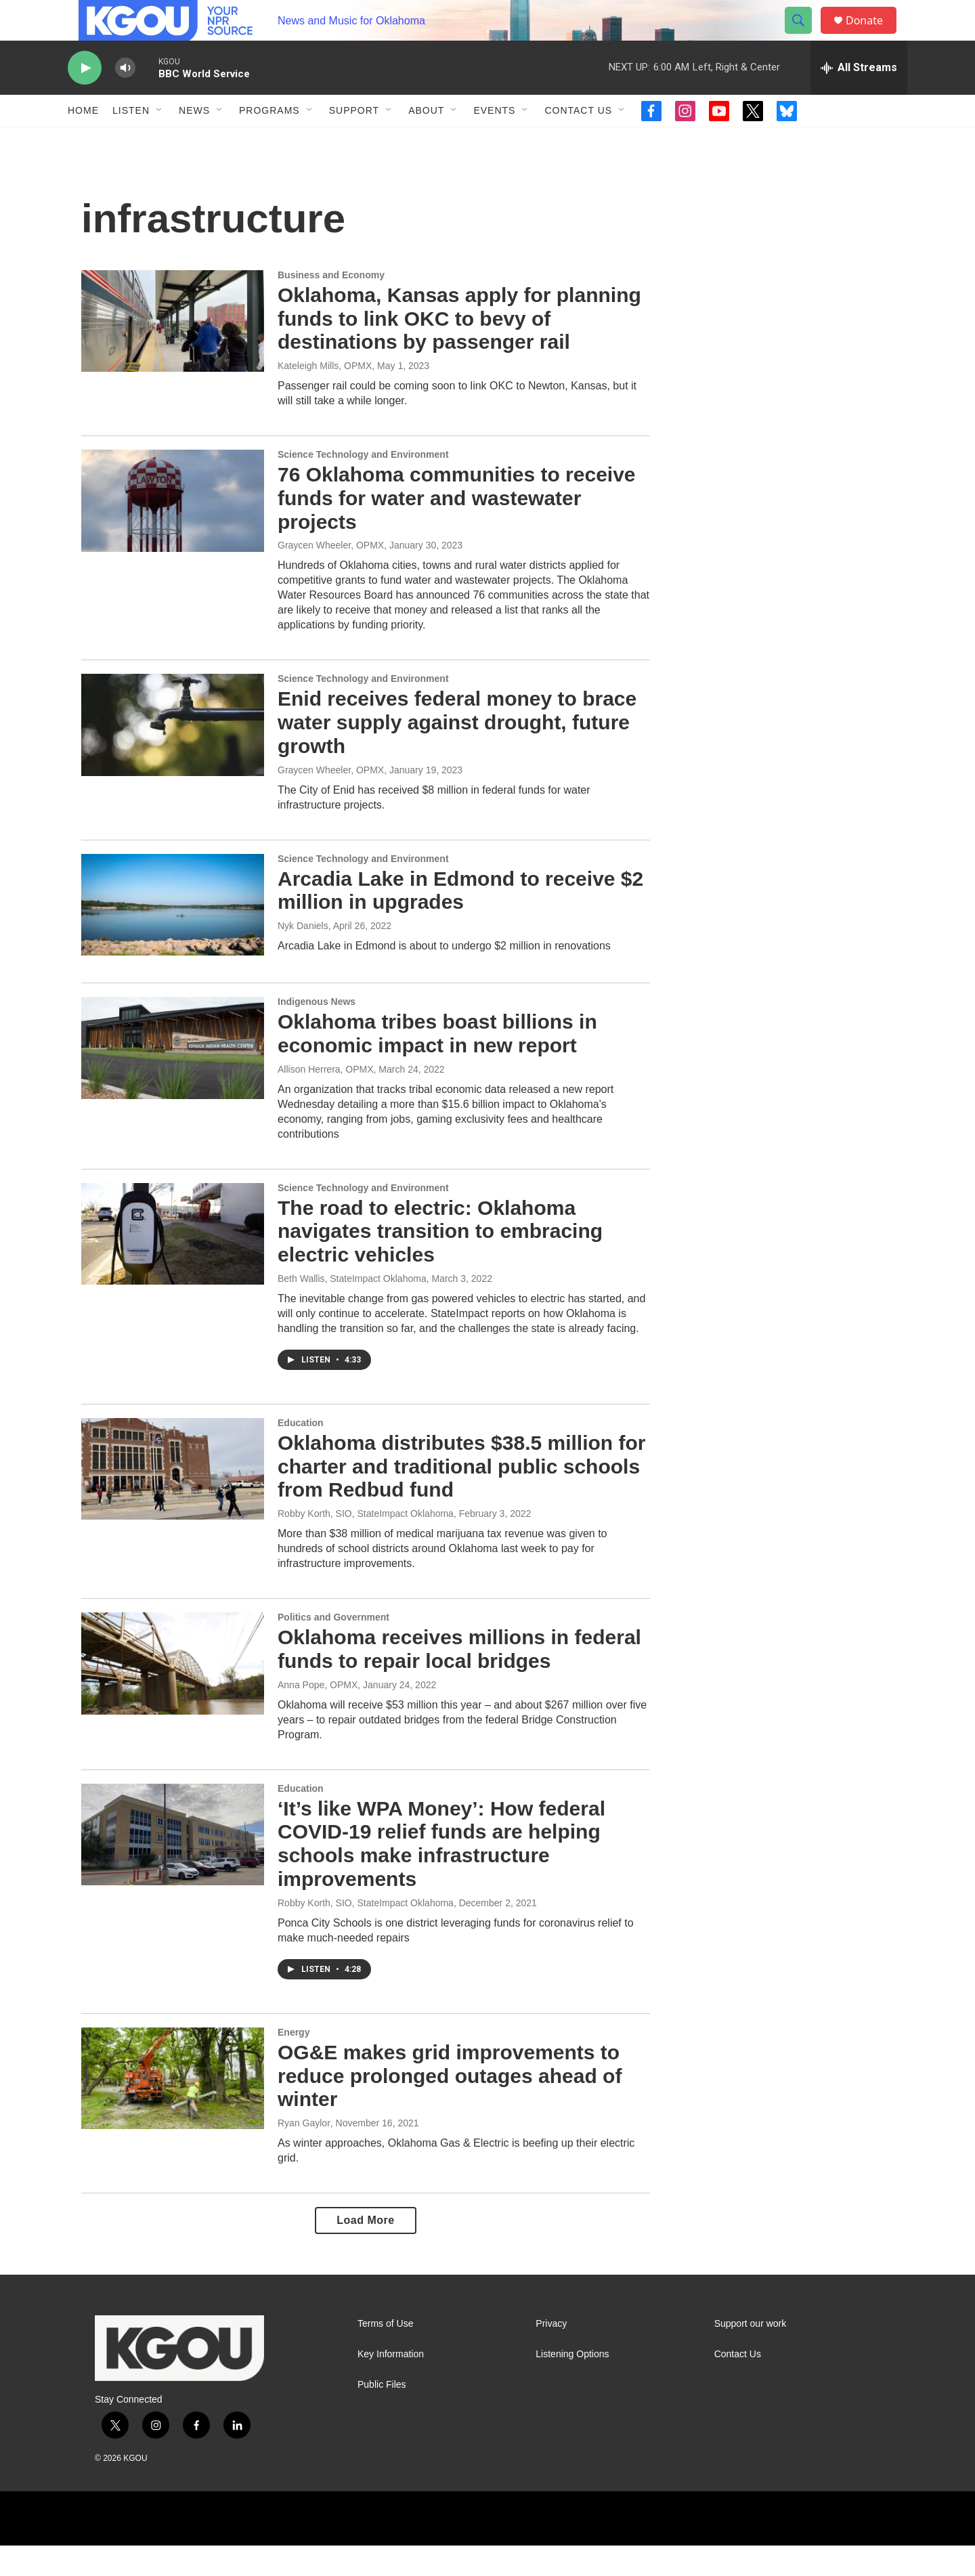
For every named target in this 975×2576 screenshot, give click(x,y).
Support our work (750, 2354)
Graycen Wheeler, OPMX (331, 575)
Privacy (551, 2354)
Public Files (382, 2415)
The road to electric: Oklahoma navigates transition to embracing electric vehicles (440, 1262)
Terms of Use (385, 2354)
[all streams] (858, 98)
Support (354, 140)
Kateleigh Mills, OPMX (325, 396)
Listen (131, 140)
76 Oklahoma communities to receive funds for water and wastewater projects (457, 528)
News (194, 140)
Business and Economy (331, 305)
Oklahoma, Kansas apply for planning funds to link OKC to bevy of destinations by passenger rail (459, 349)
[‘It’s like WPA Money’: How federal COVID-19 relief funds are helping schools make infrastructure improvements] (172, 1865)
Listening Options (572, 2385)
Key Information (391, 2385)
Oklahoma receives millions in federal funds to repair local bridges (459, 1679)
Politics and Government (333, 1647)
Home (83, 140)
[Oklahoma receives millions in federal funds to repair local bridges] (172, 1693)
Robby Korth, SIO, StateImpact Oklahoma (366, 1544)
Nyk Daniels (303, 956)
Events (494, 140)
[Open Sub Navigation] (159, 140)
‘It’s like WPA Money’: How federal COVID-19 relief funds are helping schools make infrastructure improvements (441, 1874)
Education (301, 1453)
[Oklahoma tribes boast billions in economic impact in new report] (172, 1078)
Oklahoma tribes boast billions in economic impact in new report (437, 1064)
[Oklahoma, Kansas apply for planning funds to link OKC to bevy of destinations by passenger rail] (172, 351)
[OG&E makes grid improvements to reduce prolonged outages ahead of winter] (172, 2109)
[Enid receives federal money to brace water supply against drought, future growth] (172, 755)
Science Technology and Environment (363, 484)
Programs (269, 140)
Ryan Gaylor (304, 2153)
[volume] (125, 98)
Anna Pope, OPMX (318, 1715)
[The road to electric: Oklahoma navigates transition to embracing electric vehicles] (172, 1264)
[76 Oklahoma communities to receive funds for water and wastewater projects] (172, 531)
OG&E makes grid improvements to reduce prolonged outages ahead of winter (450, 2106)
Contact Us (578, 140)
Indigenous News (316, 1032)
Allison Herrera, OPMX (326, 1099)
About (426, 140)
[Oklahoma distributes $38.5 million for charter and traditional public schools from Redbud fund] (172, 1499)
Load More (365, 2250)
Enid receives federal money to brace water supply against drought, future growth (457, 753)
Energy (293, 2062)
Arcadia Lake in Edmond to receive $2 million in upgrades (460, 921)
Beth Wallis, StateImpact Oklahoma (352, 1309)
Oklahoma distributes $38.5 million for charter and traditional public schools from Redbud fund (461, 1497)
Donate (873, 35)
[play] (84, 98)
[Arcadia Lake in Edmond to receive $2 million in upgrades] (172, 935)
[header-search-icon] (804, 35)
